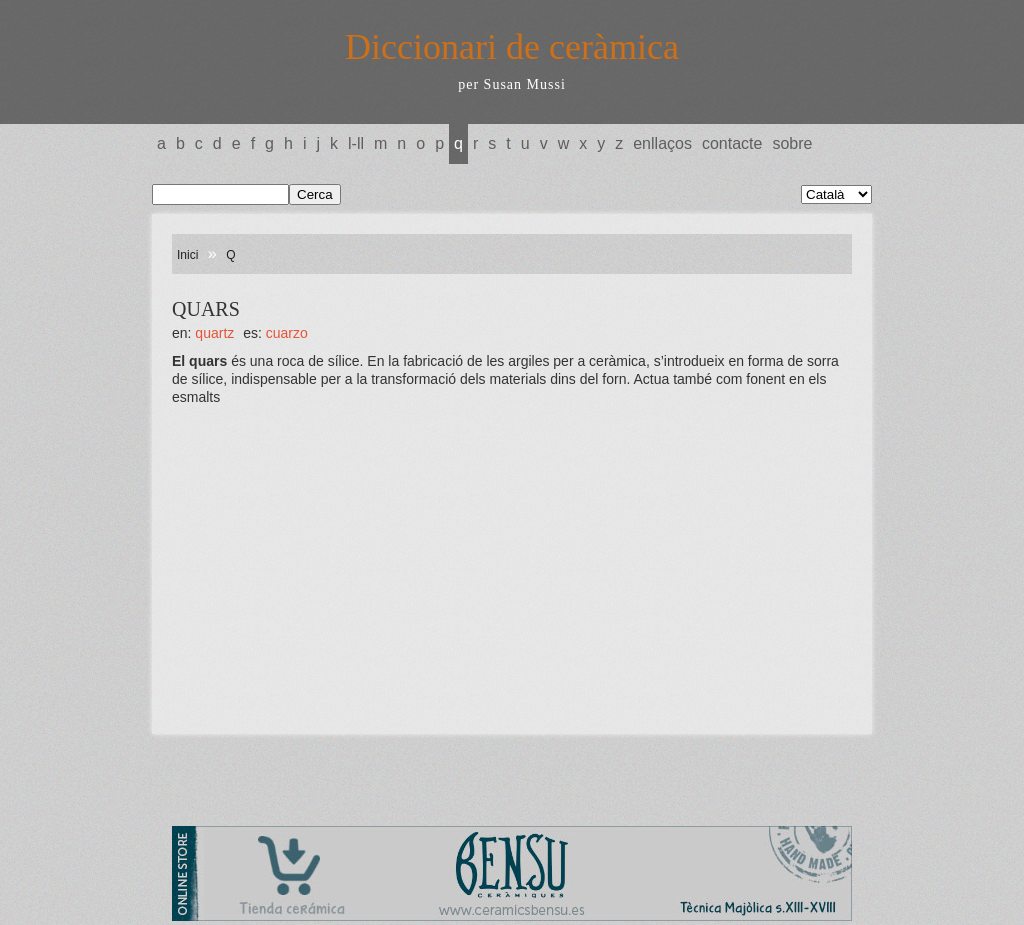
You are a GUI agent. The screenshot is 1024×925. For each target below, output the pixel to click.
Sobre (792, 143)
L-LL (356, 143)
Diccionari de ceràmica (512, 47)
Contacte (732, 143)
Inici (187, 255)
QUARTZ (214, 333)
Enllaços (662, 143)
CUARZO (287, 333)
